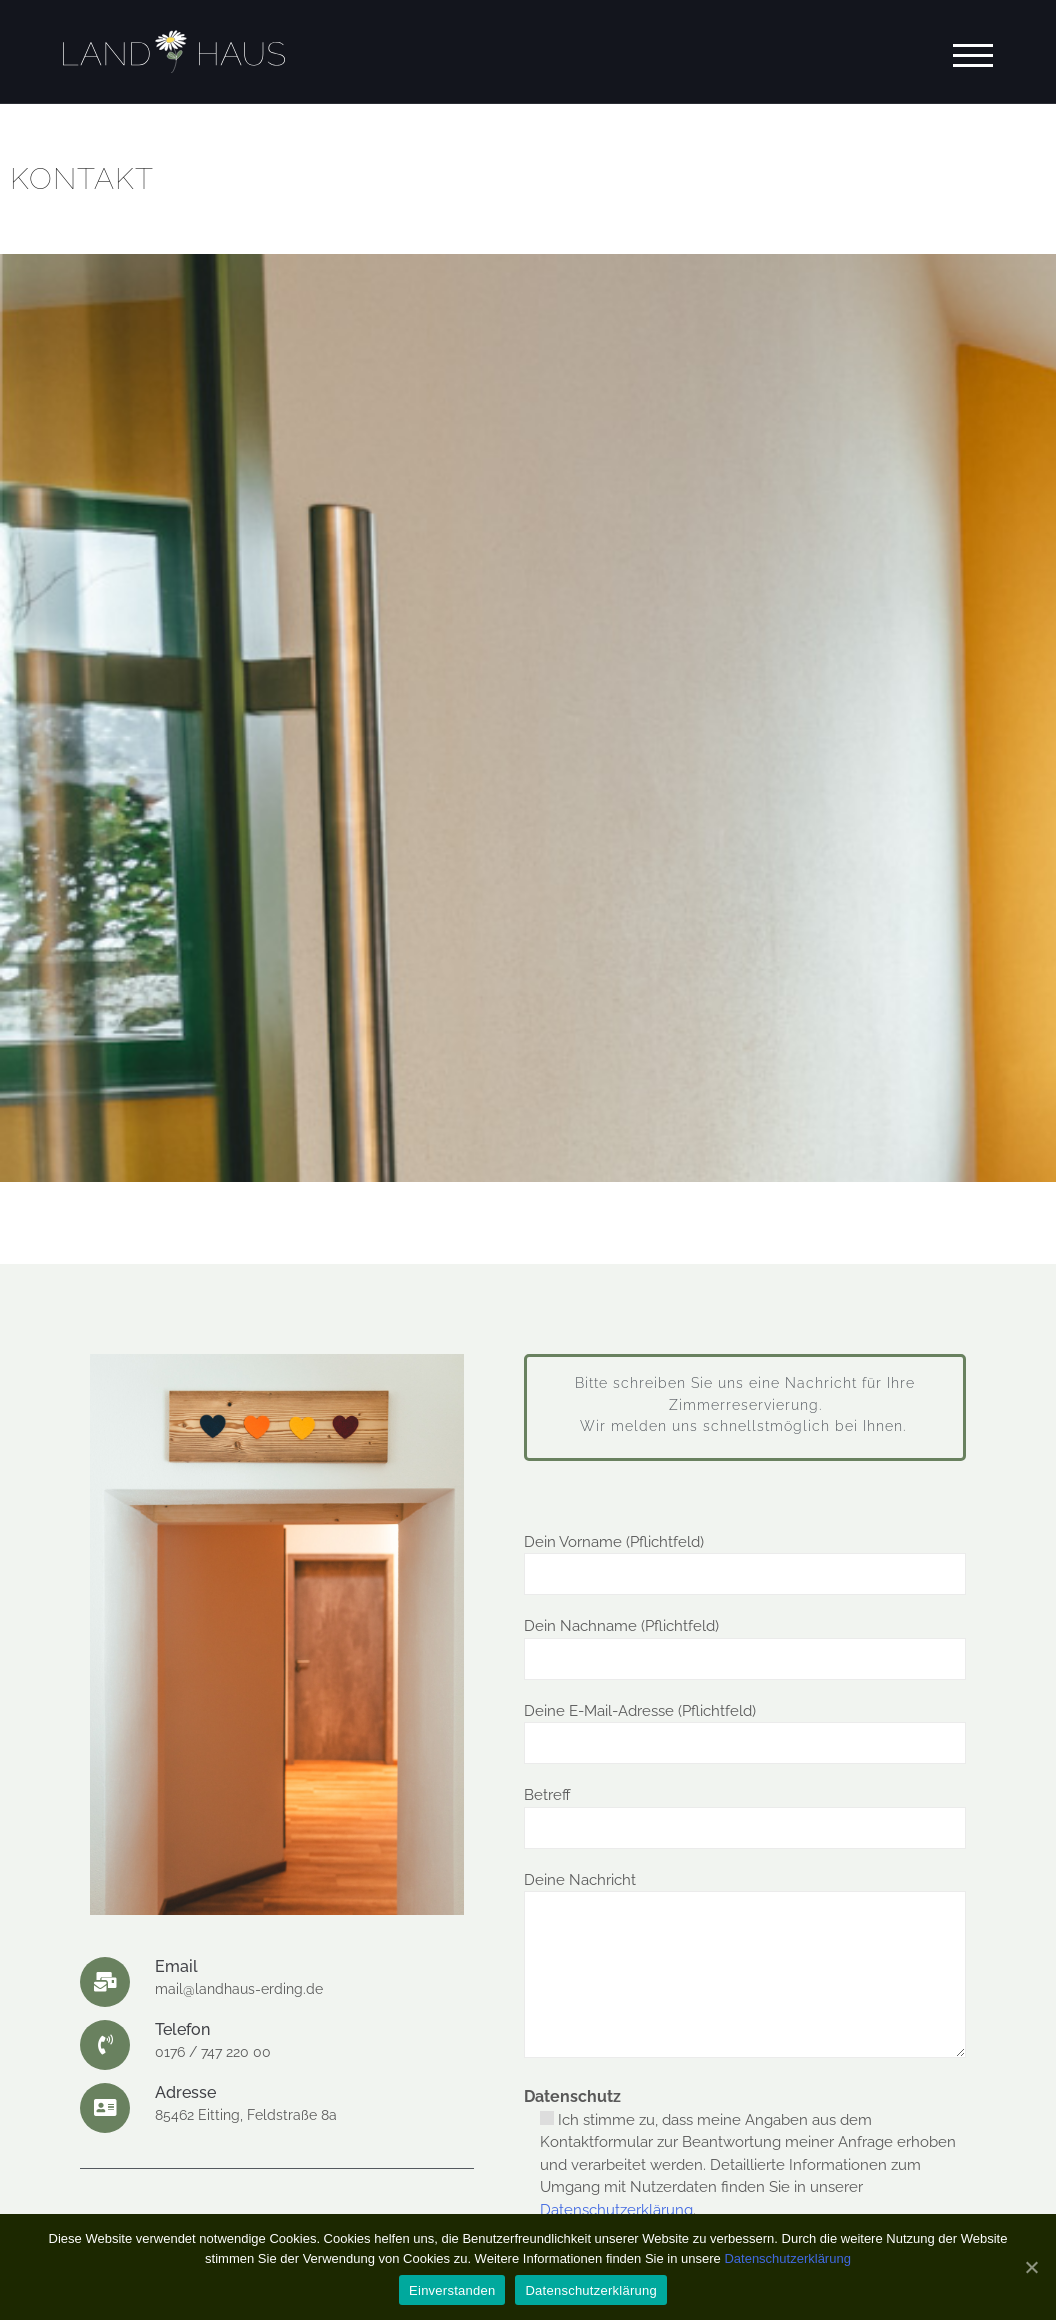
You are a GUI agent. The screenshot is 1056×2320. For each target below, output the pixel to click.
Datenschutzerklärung (616, 2210)
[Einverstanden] (1031, 2267)
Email (176, 1966)
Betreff (745, 1811)
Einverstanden (452, 2290)
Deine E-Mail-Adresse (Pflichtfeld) (745, 1727)
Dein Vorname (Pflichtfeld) (745, 1558)
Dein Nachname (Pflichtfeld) (745, 1642)
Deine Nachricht (745, 1967)
